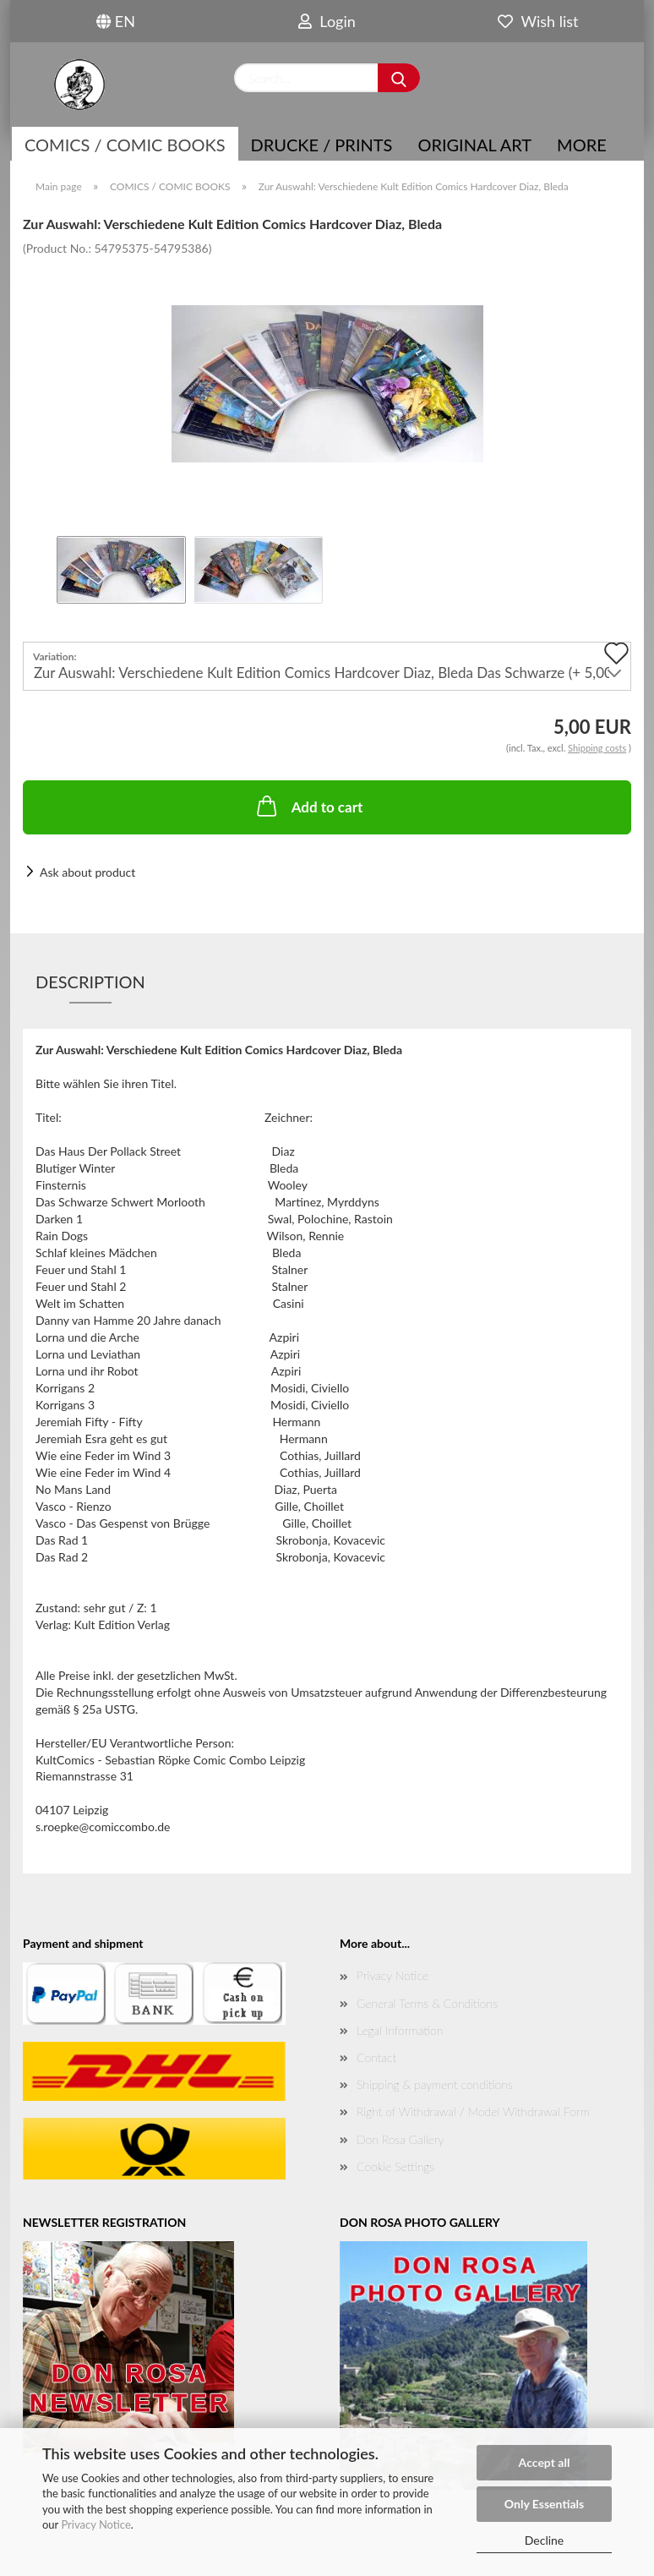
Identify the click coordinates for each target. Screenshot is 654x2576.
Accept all (544, 2462)
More (582, 144)
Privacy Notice (95, 2524)
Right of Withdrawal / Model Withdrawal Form (473, 2111)
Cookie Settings (395, 2166)
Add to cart (308, 805)
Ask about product (87, 872)
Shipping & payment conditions (435, 2084)
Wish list (538, 21)
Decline (544, 2540)
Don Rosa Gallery (400, 2139)
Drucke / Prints (322, 144)
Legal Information (400, 2030)
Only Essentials (544, 2504)
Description (90, 981)
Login (327, 21)
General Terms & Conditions (427, 2003)
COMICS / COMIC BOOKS (125, 144)
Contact (376, 2057)
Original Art (474, 144)
